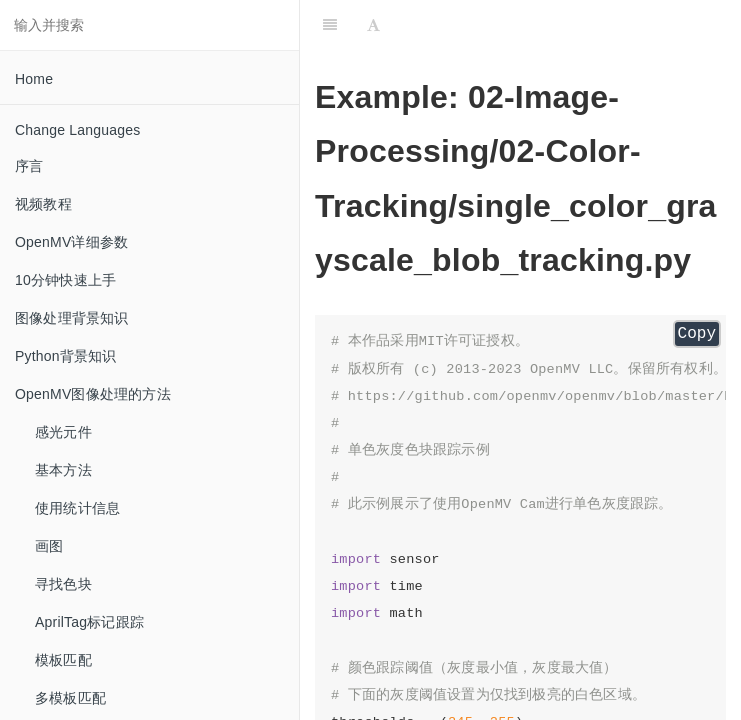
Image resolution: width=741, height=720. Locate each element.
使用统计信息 (77, 508)
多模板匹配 (70, 698)
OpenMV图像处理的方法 (93, 394)
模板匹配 (63, 660)
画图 (49, 546)
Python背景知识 (66, 356)
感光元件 (63, 432)
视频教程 (43, 204)
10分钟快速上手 (65, 280)
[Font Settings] (373, 25)
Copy (697, 334)
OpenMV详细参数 (71, 242)
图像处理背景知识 (72, 318)
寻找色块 (63, 584)
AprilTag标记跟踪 (89, 622)
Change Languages (77, 130)
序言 (29, 166)
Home (34, 79)
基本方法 (63, 470)
